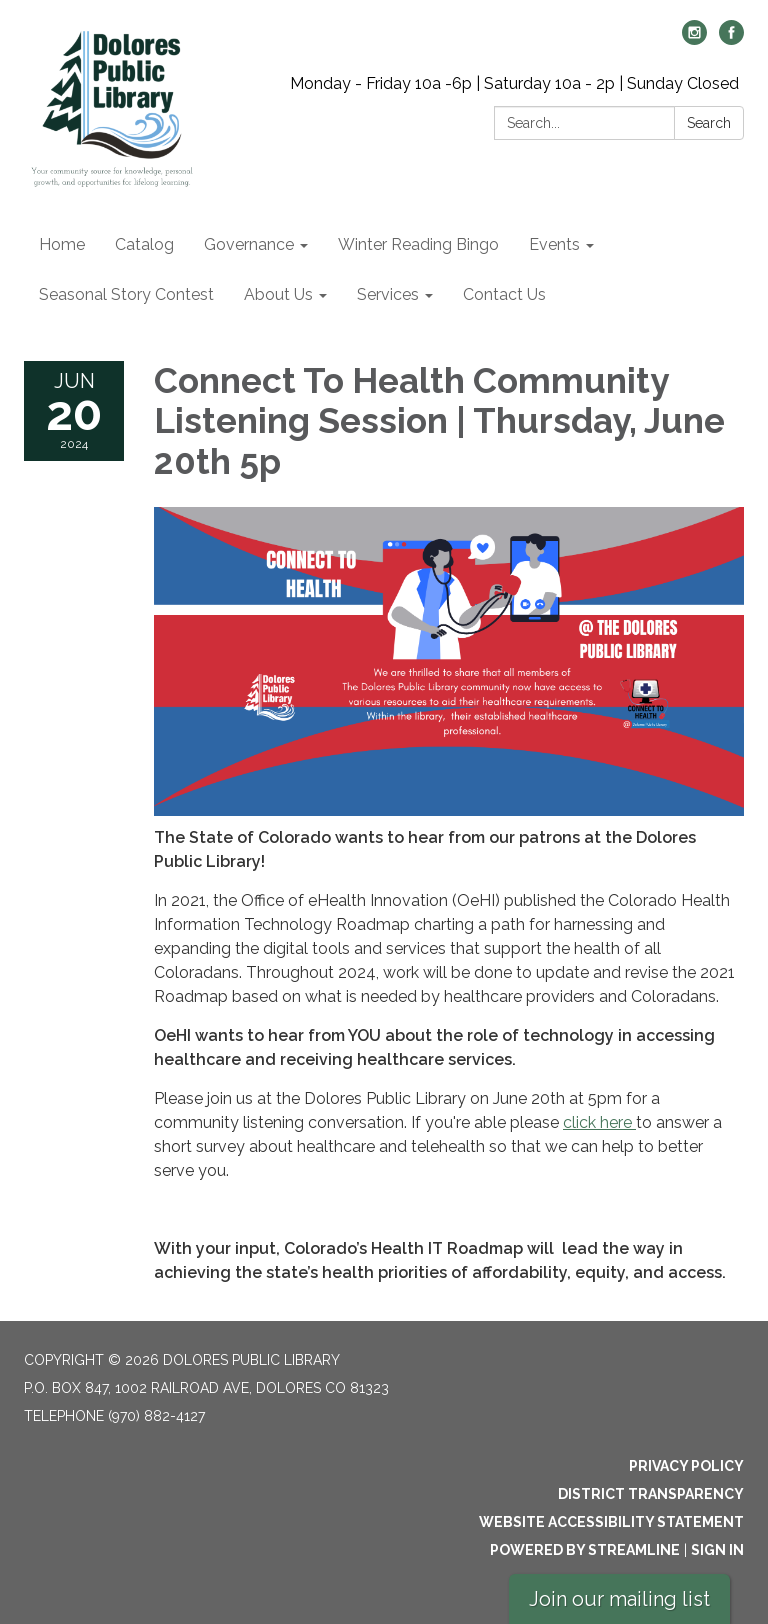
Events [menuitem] (554, 244)
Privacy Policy (686, 1466)
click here (599, 1122)
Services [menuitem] (388, 294)
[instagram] (694, 39)
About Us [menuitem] (278, 294)
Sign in (717, 1550)
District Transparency (651, 1494)
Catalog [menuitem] (144, 244)
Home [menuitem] (62, 244)
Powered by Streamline (585, 1550)
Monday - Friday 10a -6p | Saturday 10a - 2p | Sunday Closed (514, 83)
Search (709, 123)
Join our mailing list (619, 1599)
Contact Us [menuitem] (504, 294)
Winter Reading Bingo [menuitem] (418, 244)
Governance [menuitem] (249, 244)
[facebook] (731, 39)
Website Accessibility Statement (611, 1522)
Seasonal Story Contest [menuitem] (126, 294)
